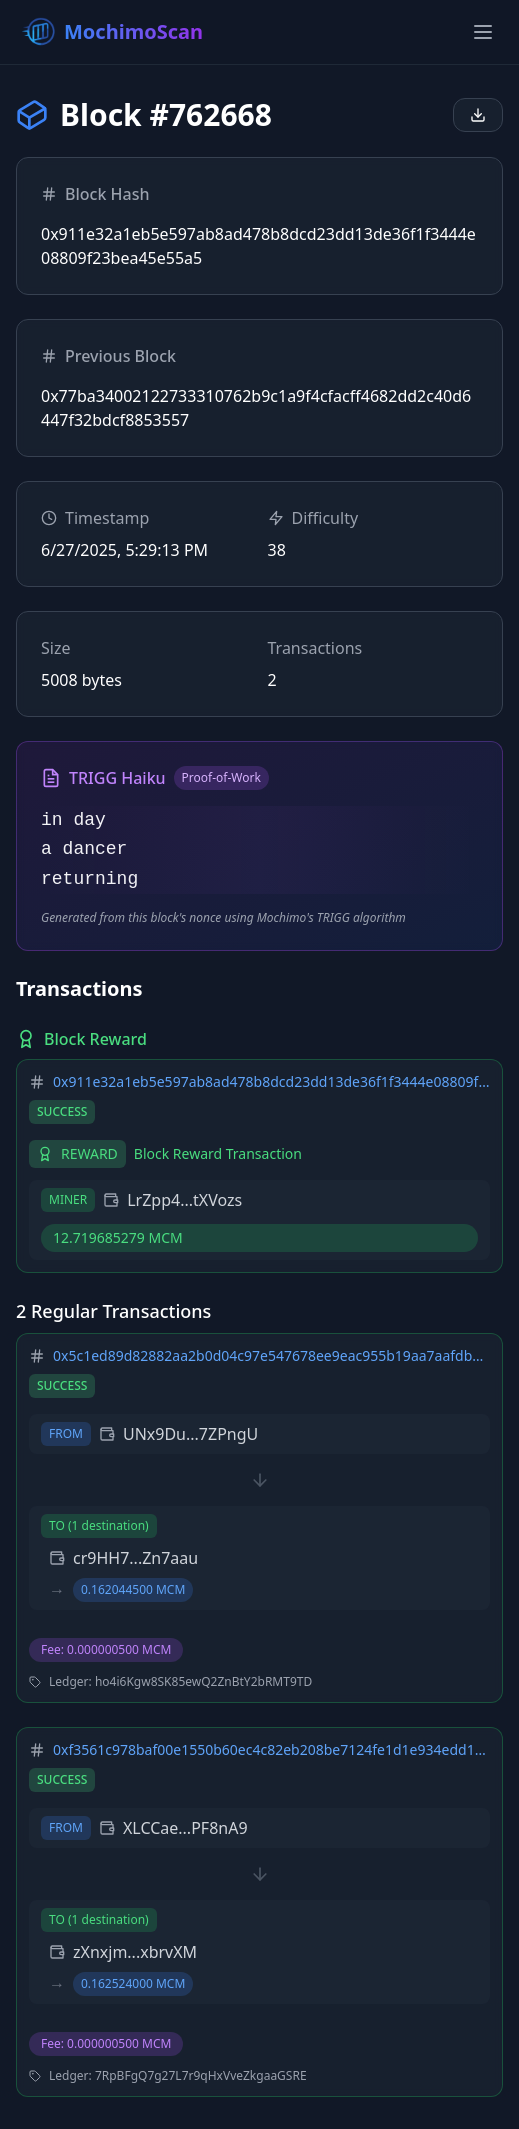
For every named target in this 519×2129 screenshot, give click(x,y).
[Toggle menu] (483, 32)
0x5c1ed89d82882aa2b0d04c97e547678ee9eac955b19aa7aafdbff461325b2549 (271, 1355)
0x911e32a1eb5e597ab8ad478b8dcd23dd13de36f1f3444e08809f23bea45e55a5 (271, 1081)
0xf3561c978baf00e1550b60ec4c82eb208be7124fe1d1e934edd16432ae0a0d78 (271, 1749)
